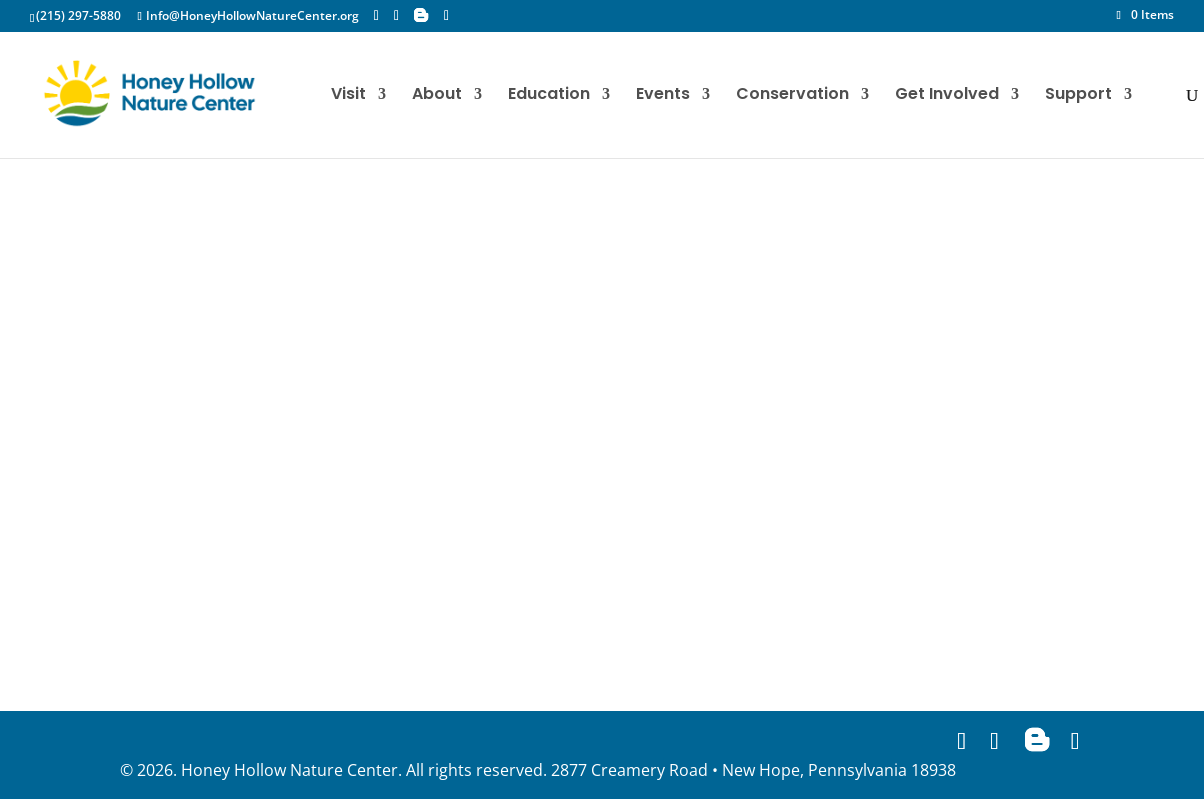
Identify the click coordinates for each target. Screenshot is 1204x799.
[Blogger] (421, 15)
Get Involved (947, 96)
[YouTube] (446, 15)
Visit (348, 96)
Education (549, 96)
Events (663, 96)
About (437, 96)
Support (1078, 96)
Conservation (792, 96)
